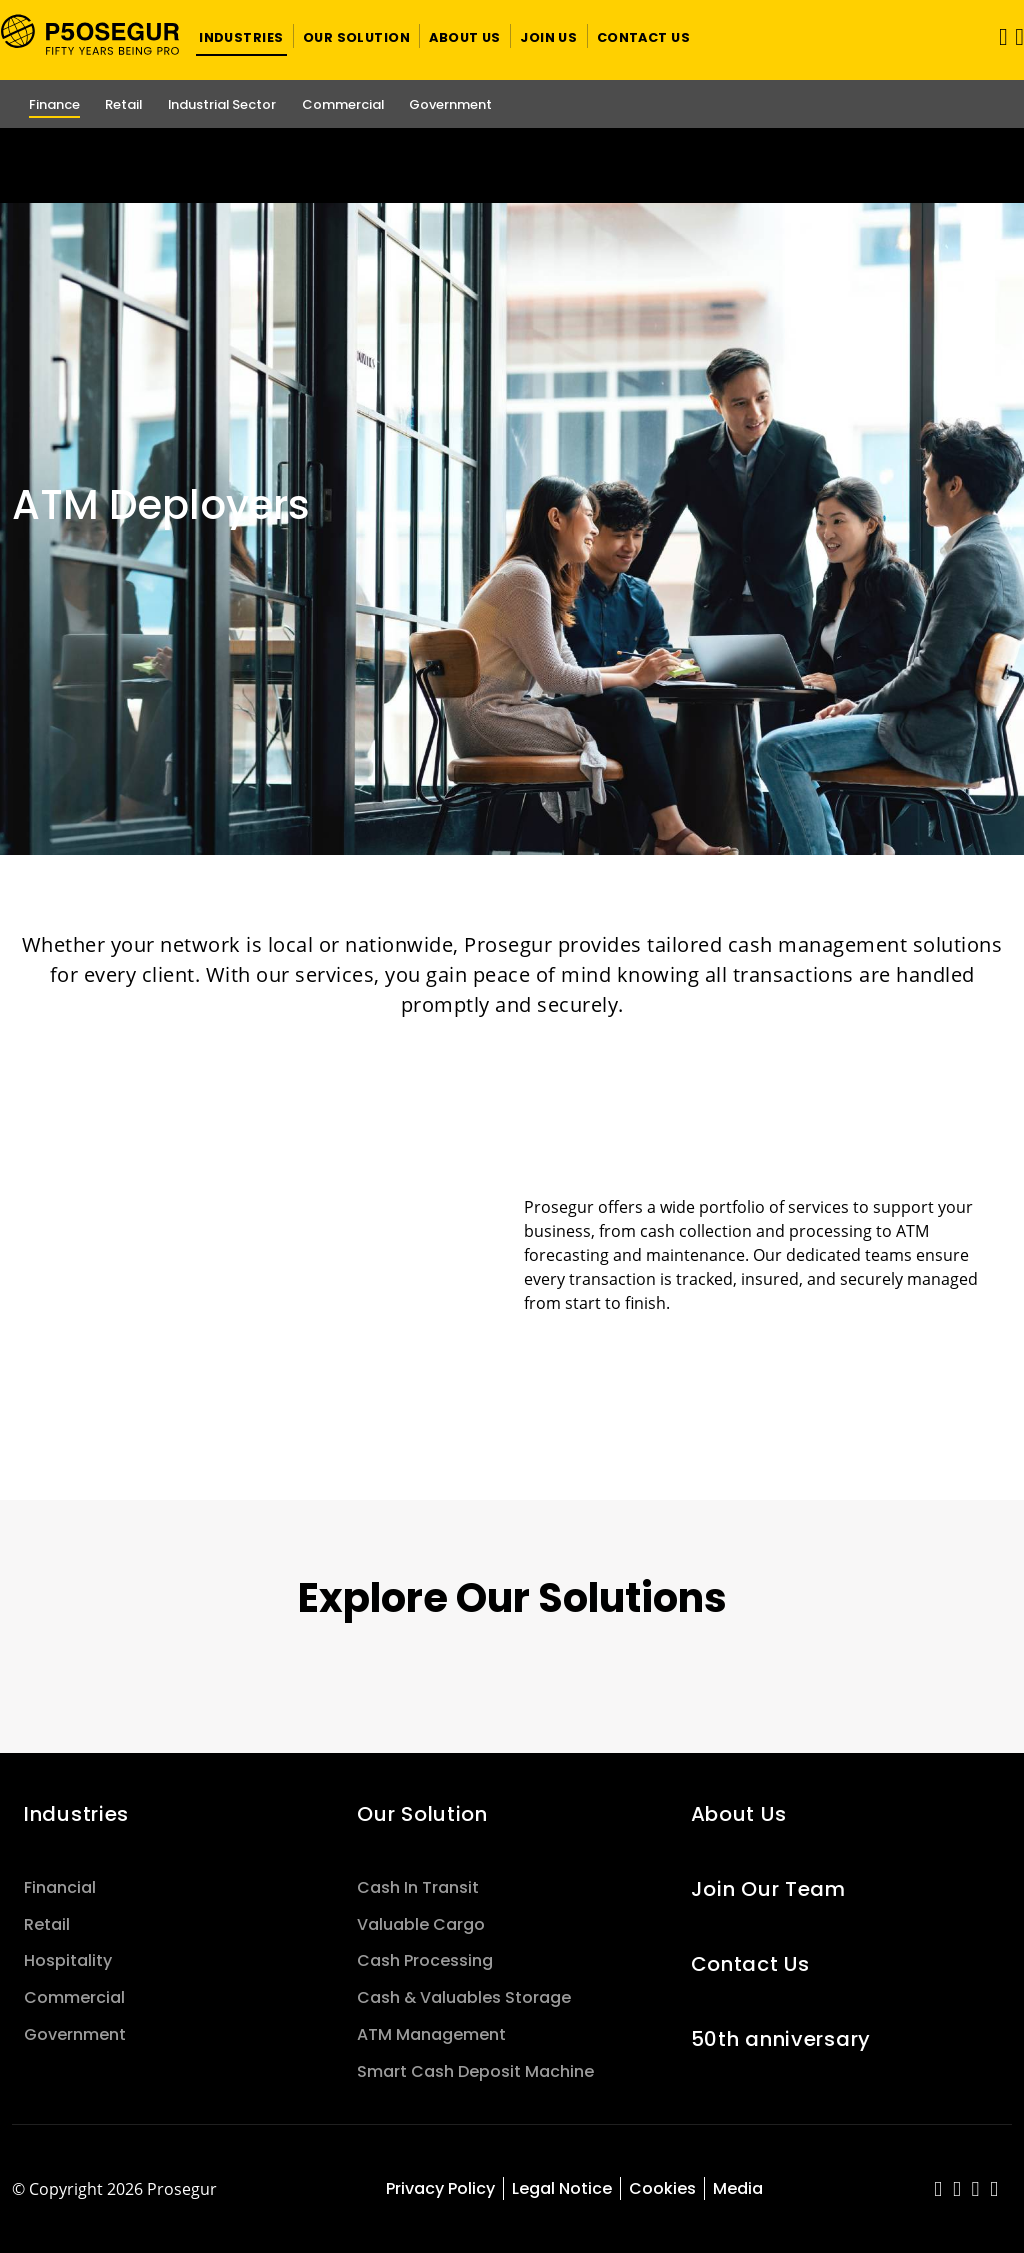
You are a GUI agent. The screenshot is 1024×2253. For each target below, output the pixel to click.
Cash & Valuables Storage (464, 1997)
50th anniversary (781, 2039)
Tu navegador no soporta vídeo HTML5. (512, 165)
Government (75, 2034)
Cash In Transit (418, 1887)
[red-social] (938, 2190)
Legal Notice (562, 2188)
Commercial (74, 1997)
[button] (241, 36)
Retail (47, 1924)
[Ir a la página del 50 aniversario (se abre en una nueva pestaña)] (512, 165)
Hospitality (68, 1960)
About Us (739, 1814)
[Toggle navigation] (997, 36)
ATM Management (431, 2034)
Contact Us (750, 1964)
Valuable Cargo (421, 1924)
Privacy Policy (440, 2188)
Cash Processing (425, 1960)
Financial (60, 1887)
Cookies (662, 2188)
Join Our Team (768, 1889)
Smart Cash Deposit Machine (475, 2071)
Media (738, 2188)
